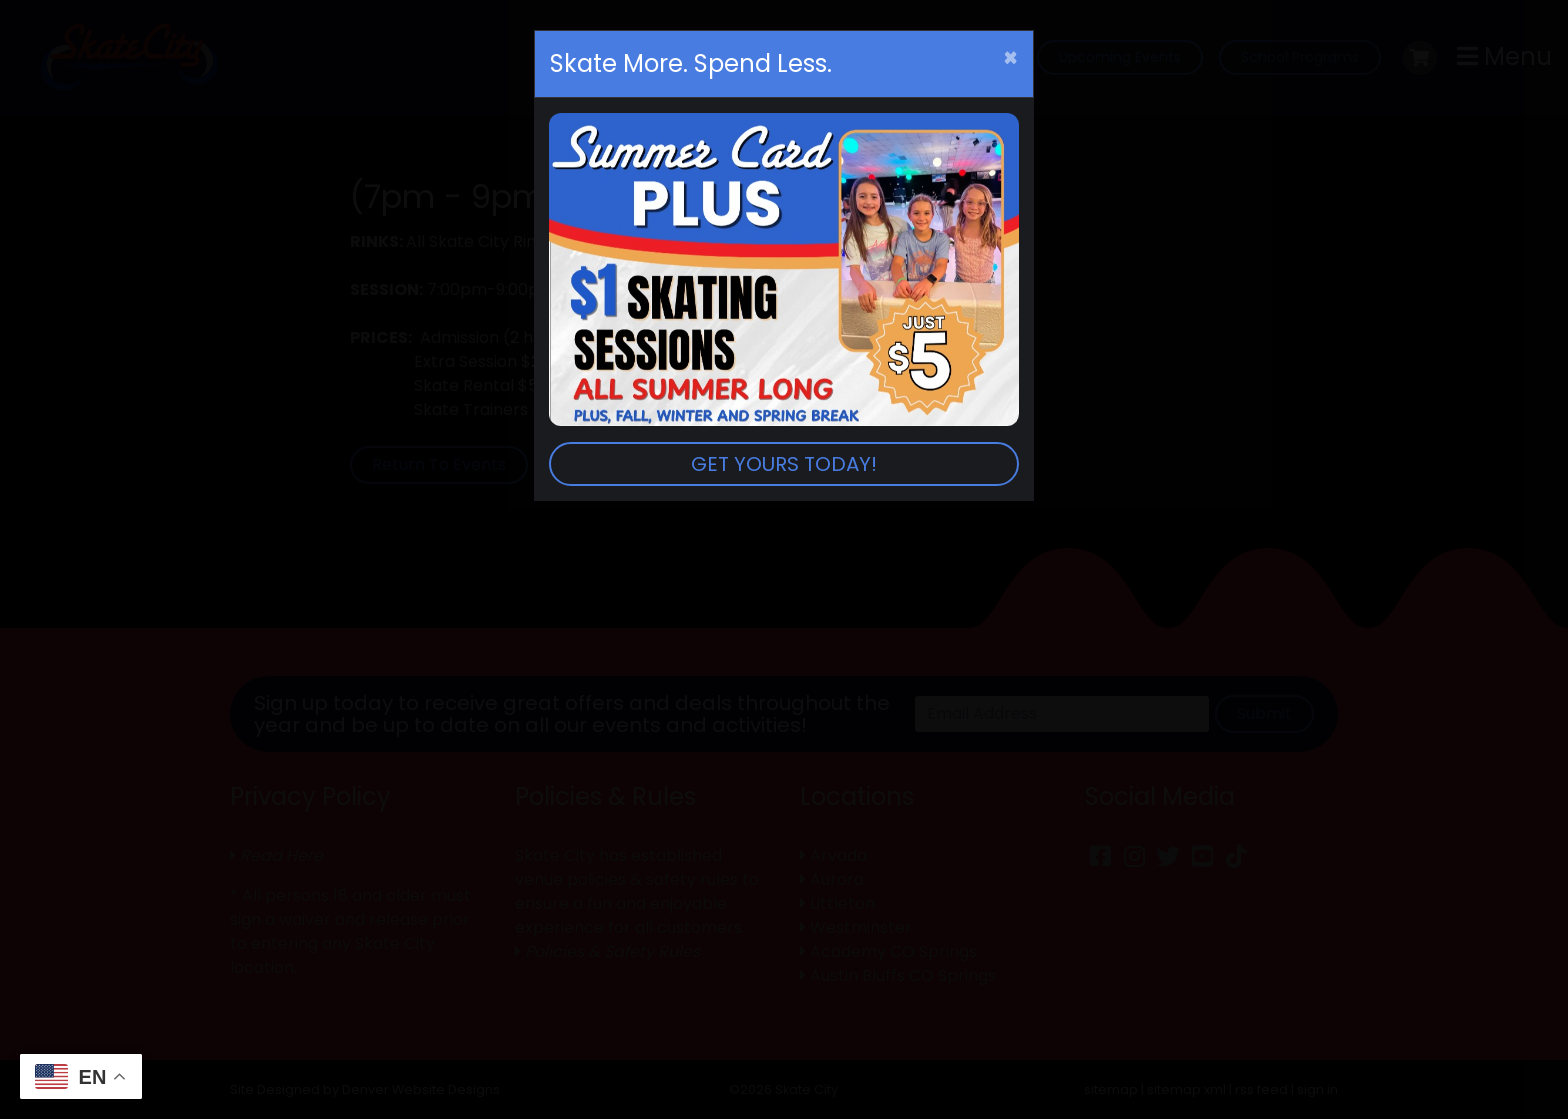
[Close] (1010, 58)
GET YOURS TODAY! (784, 464)
